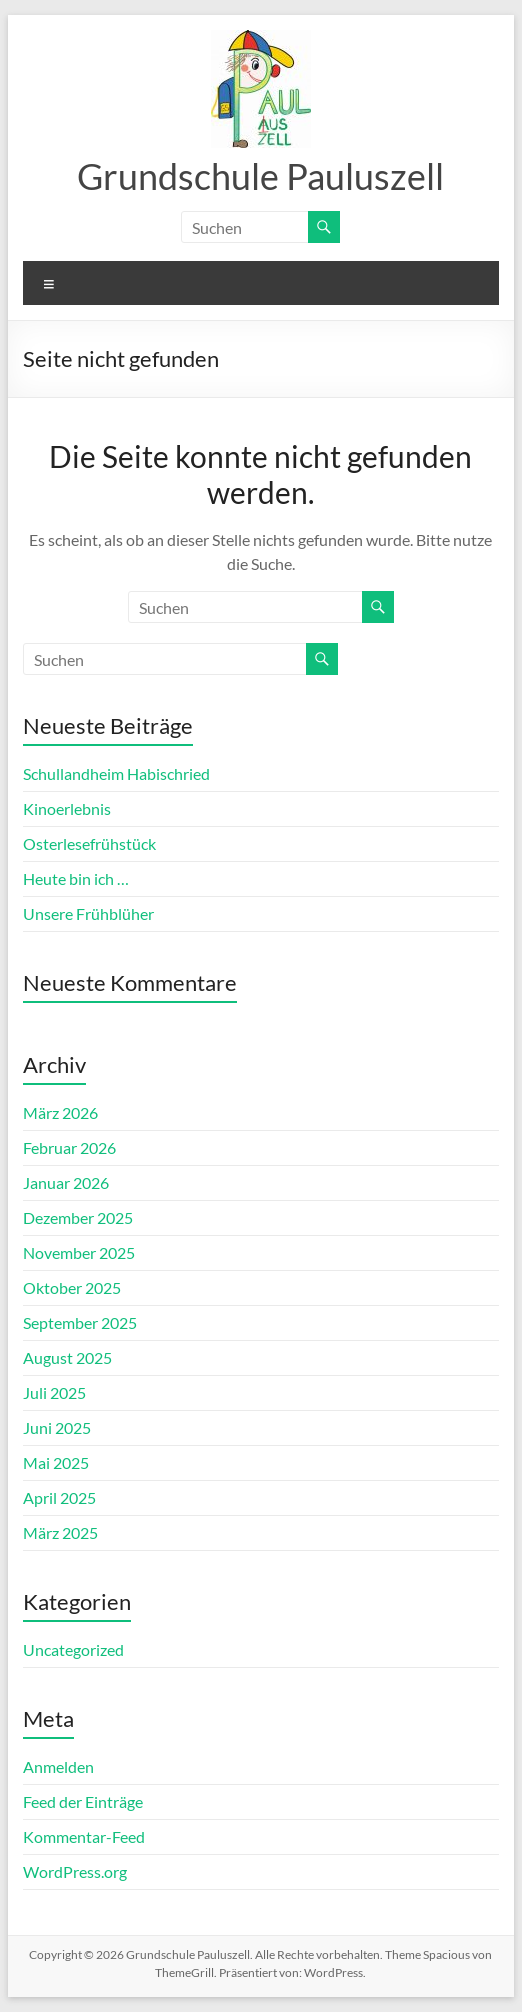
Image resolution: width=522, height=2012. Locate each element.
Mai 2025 (56, 1462)
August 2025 (67, 1357)
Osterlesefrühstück (89, 843)
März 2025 (60, 1532)
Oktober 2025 (72, 1287)
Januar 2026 (66, 1182)
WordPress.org (75, 1871)
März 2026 (60, 1112)
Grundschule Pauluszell (260, 176)
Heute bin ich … (76, 878)
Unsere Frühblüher (88, 913)
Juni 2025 (57, 1427)
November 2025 (79, 1252)
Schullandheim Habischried (116, 773)
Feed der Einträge (83, 1801)
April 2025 (59, 1497)
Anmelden (58, 1766)
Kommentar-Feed (84, 1836)
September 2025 (80, 1322)
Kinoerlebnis (67, 808)
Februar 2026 (69, 1147)
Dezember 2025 (78, 1217)
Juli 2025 (54, 1392)
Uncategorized (73, 1649)
